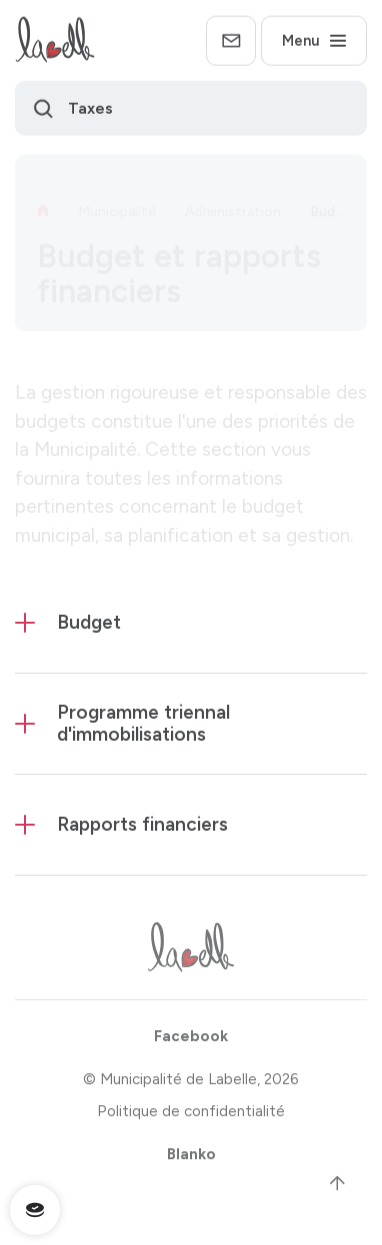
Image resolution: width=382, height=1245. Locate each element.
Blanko (191, 1159)
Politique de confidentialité (191, 1116)
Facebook (191, 1041)
